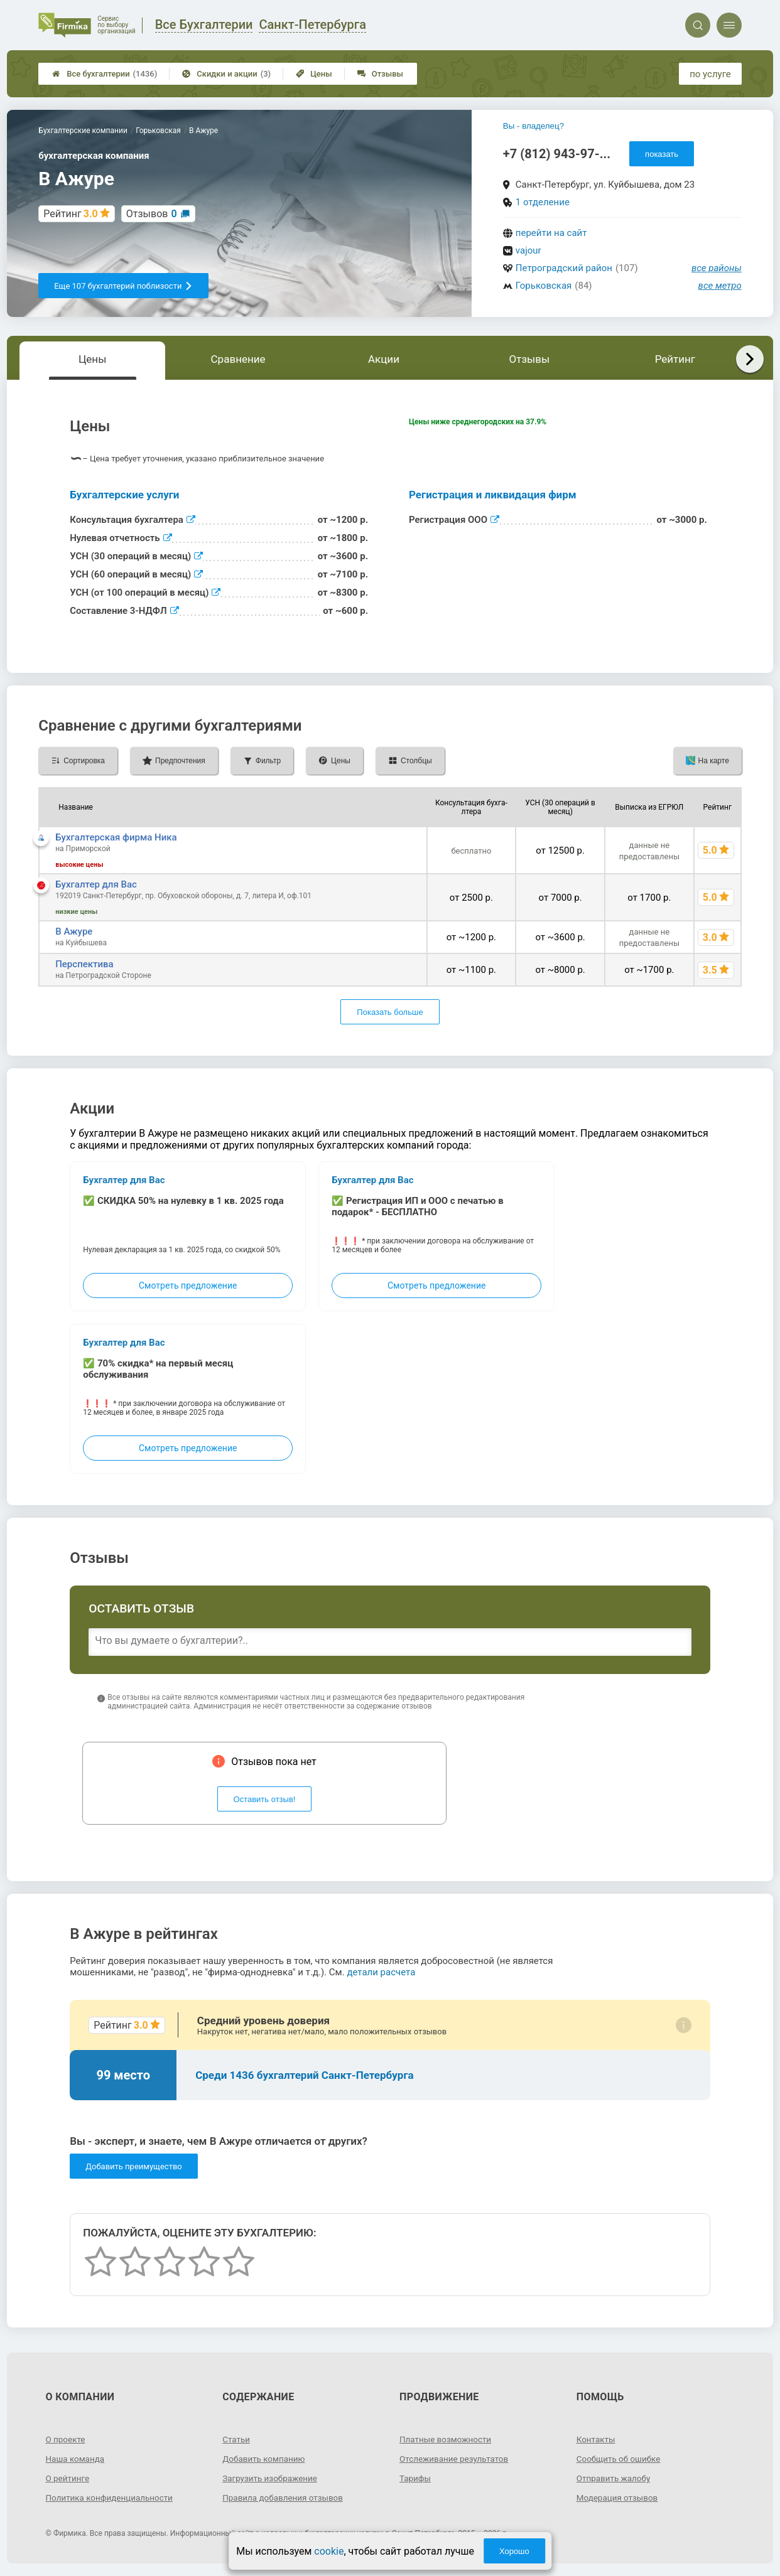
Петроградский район (564, 268)
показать (661, 154)
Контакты (597, 2439)
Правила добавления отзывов (285, 2498)
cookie (329, 2551)
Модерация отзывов (619, 2498)
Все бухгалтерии (104, 73)
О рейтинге (69, 2478)
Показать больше (390, 1012)
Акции (383, 359)
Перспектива (84, 964)
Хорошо (514, 2551)
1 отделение (543, 202)
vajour (528, 250)
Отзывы (380, 73)
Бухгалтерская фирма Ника (116, 837)
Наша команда (76, 2459)
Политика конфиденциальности (112, 2498)
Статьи (236, 2439)
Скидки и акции (226, 73)
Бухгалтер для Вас (96, 884)
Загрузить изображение (271, 2478)
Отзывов (151, 214)
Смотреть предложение (188, 1285)
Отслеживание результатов (456, 2459)
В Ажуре (73, 931)
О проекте (66, 2439)
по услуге (710, 74)
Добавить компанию (265, 2459)
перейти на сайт (551, 233)
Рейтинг (675, 359)
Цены (314, 73)
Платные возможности (447, 2439)
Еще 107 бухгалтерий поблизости (123, 286)
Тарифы (415, 2478)
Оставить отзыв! (265, 1799)
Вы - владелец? (533, 126)
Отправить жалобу (615, 2478)
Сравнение (238, 359)
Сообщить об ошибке (620, 2459)
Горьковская (544, 285)
